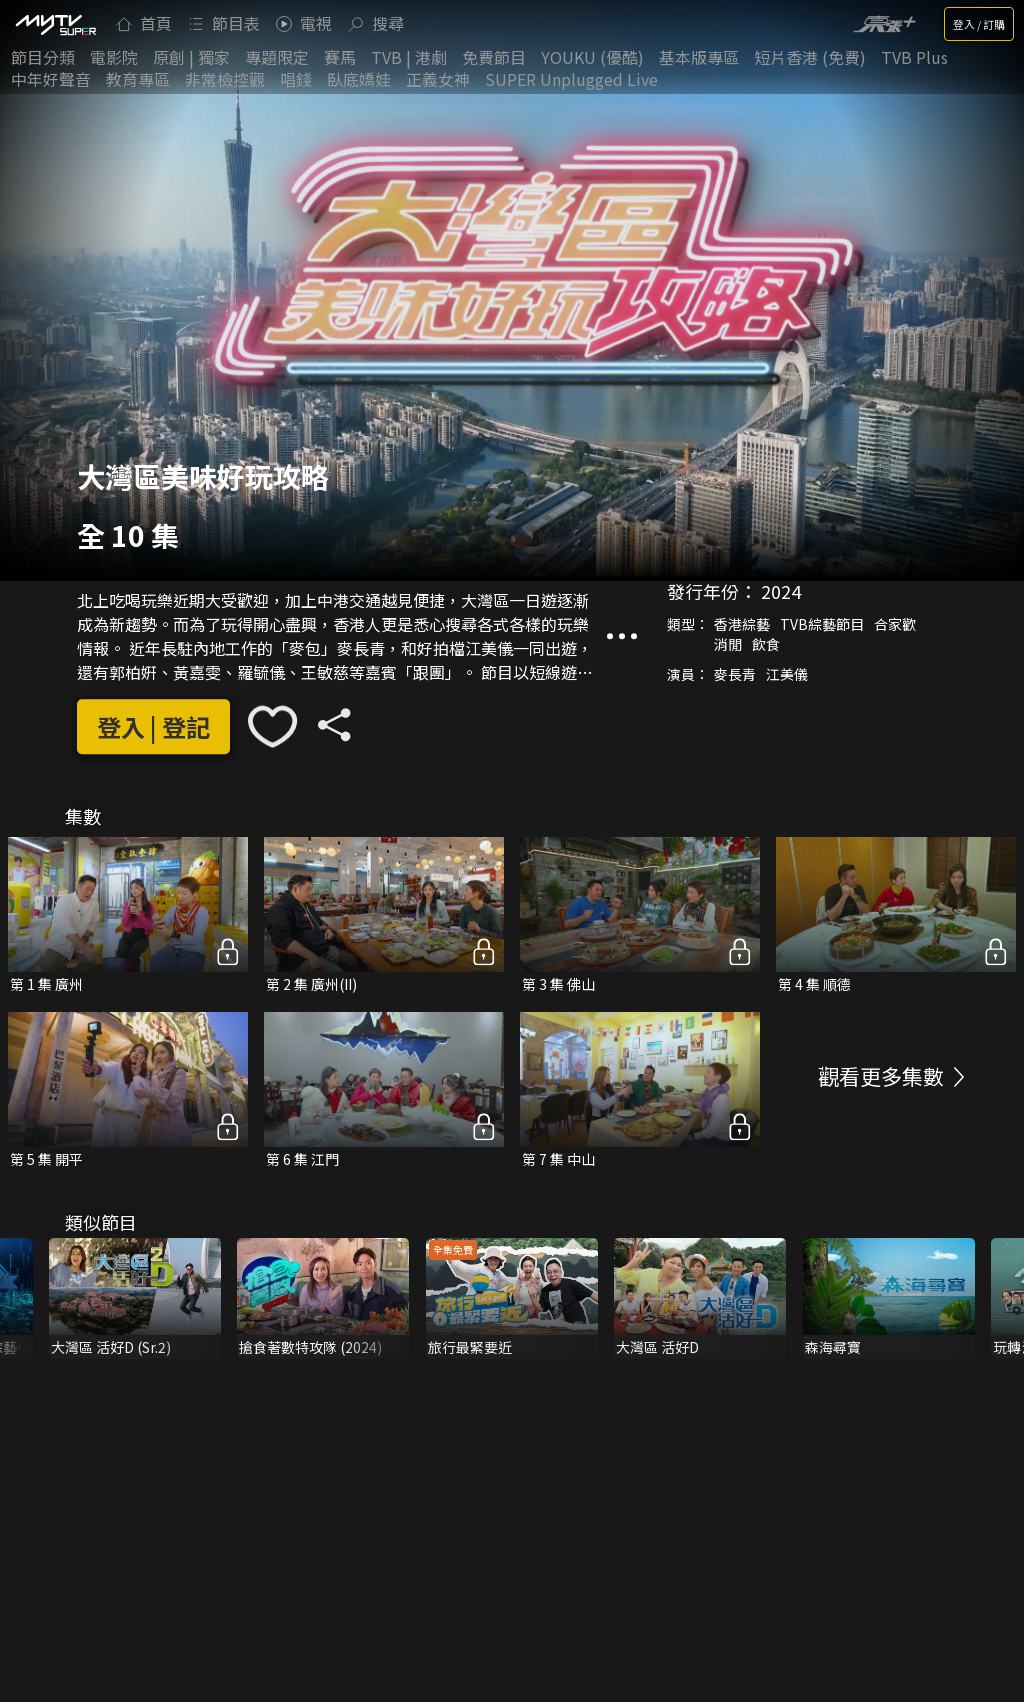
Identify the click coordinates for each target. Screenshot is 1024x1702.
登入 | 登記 (153, 726)
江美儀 (787, 675)
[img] (55, 24)
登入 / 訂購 (979, 24)
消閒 (728, 645)
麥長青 (735, 675)
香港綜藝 (742, 625)
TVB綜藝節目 (822, 625)
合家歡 (895, 625)
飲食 (766, 645)
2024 (781, 592)
